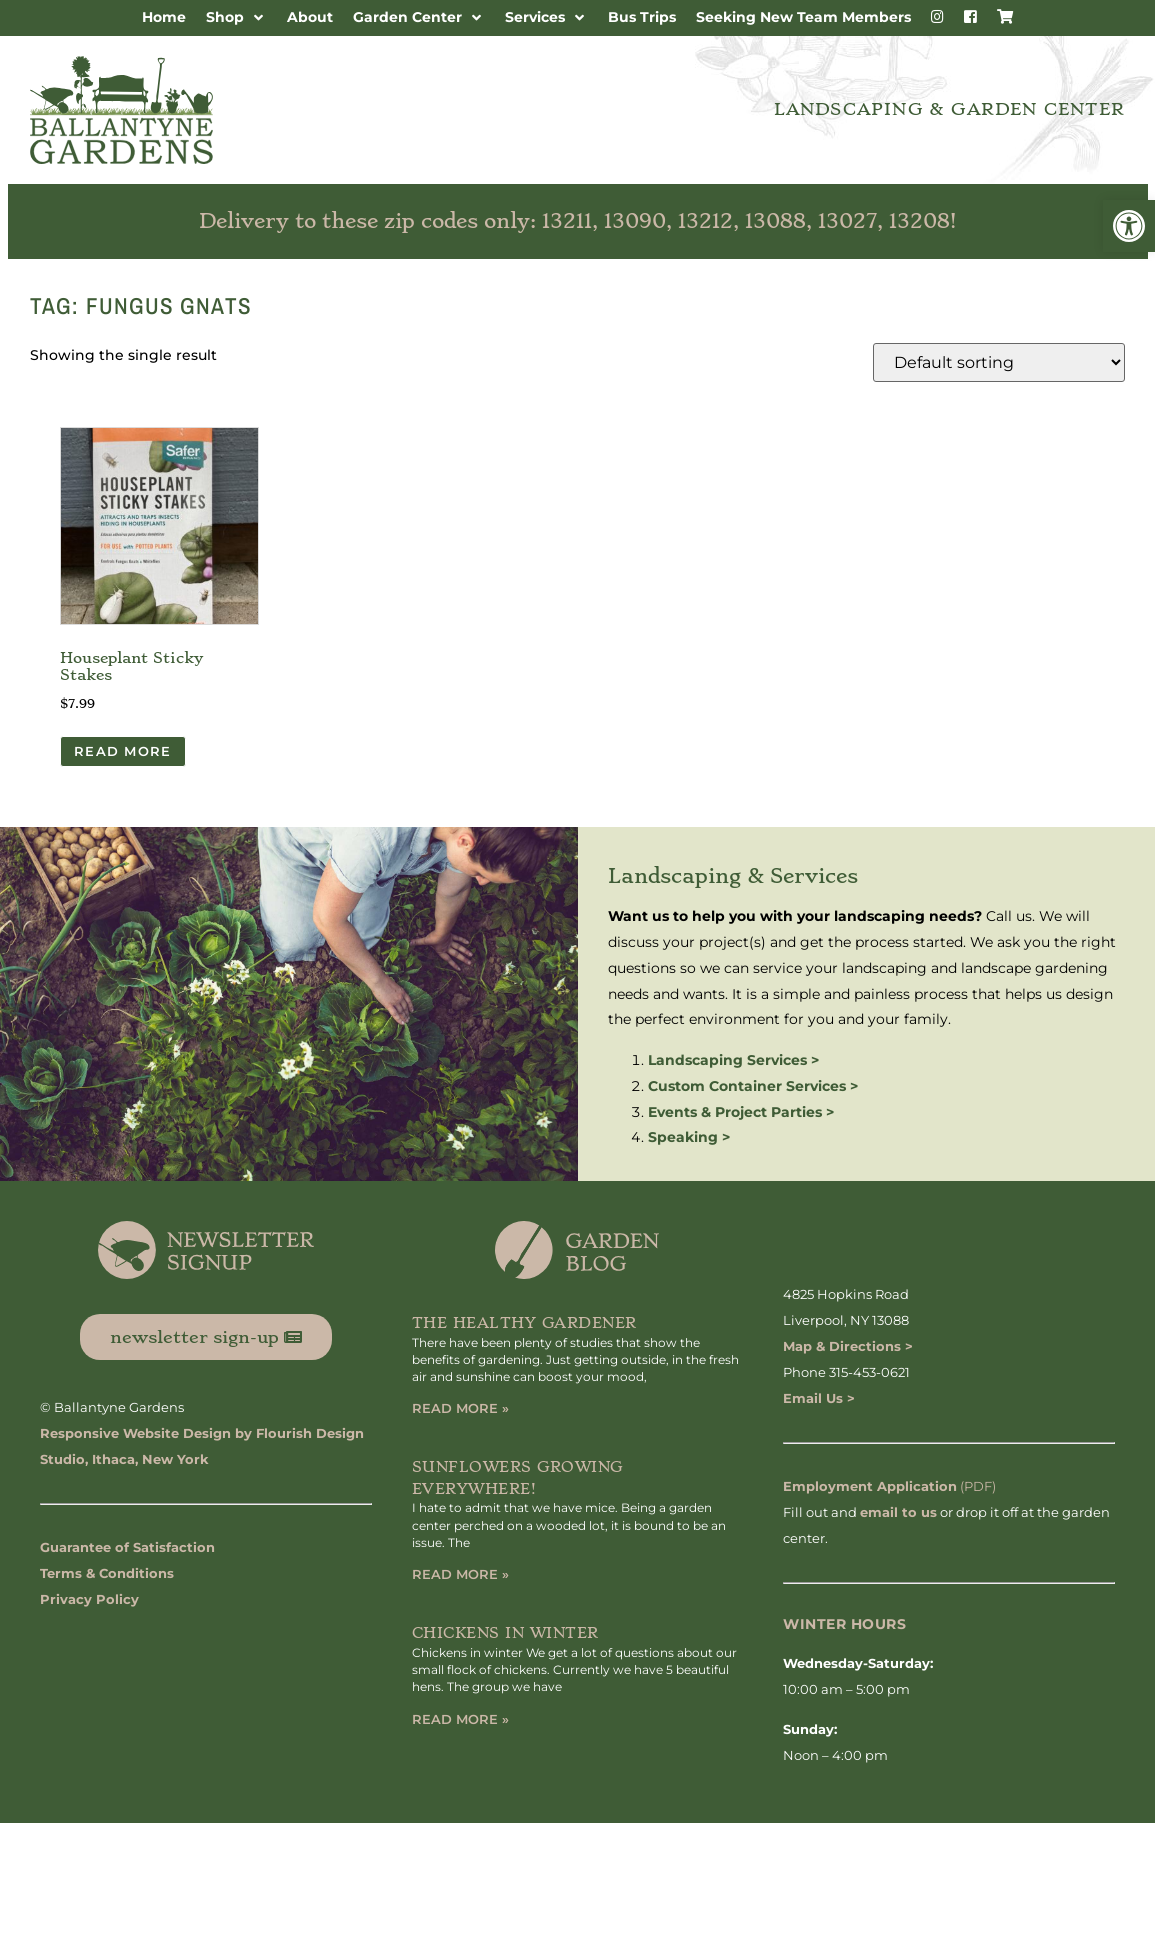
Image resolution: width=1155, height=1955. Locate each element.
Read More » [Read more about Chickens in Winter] (460, 1719)
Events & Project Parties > (741, 1112)
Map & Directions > (848, 1346)
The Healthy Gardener (524, 1323)
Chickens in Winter (505, 1633)
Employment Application (870, 1486)
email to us (898, 1512)
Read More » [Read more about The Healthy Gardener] (460, 1408)
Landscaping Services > (733, 1060)
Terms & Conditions (107, 1573)
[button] (1129, 226)
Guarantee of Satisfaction (127, 1547)
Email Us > (819, 1398)
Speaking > (689, 1137)
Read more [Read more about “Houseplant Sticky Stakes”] (123, 751)
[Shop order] (999, 362)
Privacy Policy (89, 1599)
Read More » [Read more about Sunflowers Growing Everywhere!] (460, 1574)
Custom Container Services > (753, 1086)
